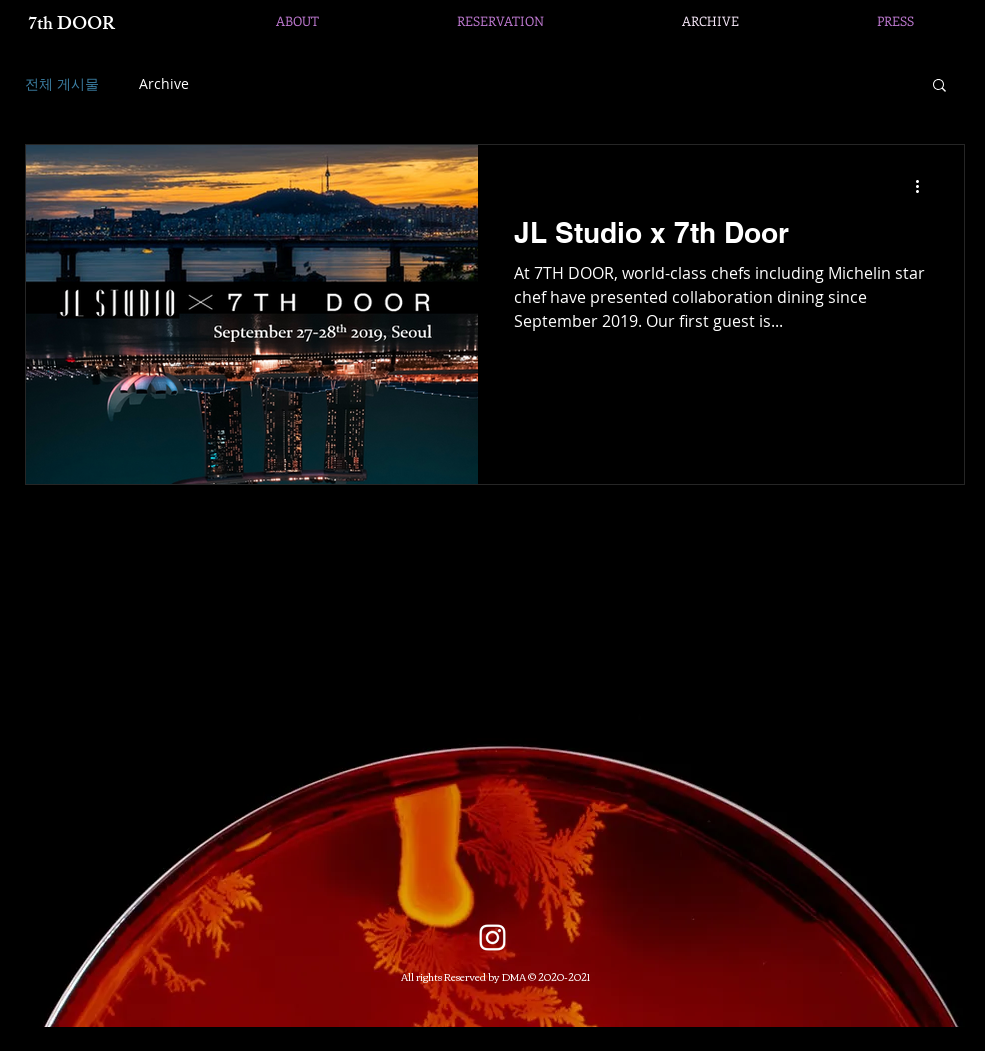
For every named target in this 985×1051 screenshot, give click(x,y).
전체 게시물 (62, 83)
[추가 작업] (925, 186)
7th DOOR (71, 26)
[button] (939, 86)
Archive (164, 83)
